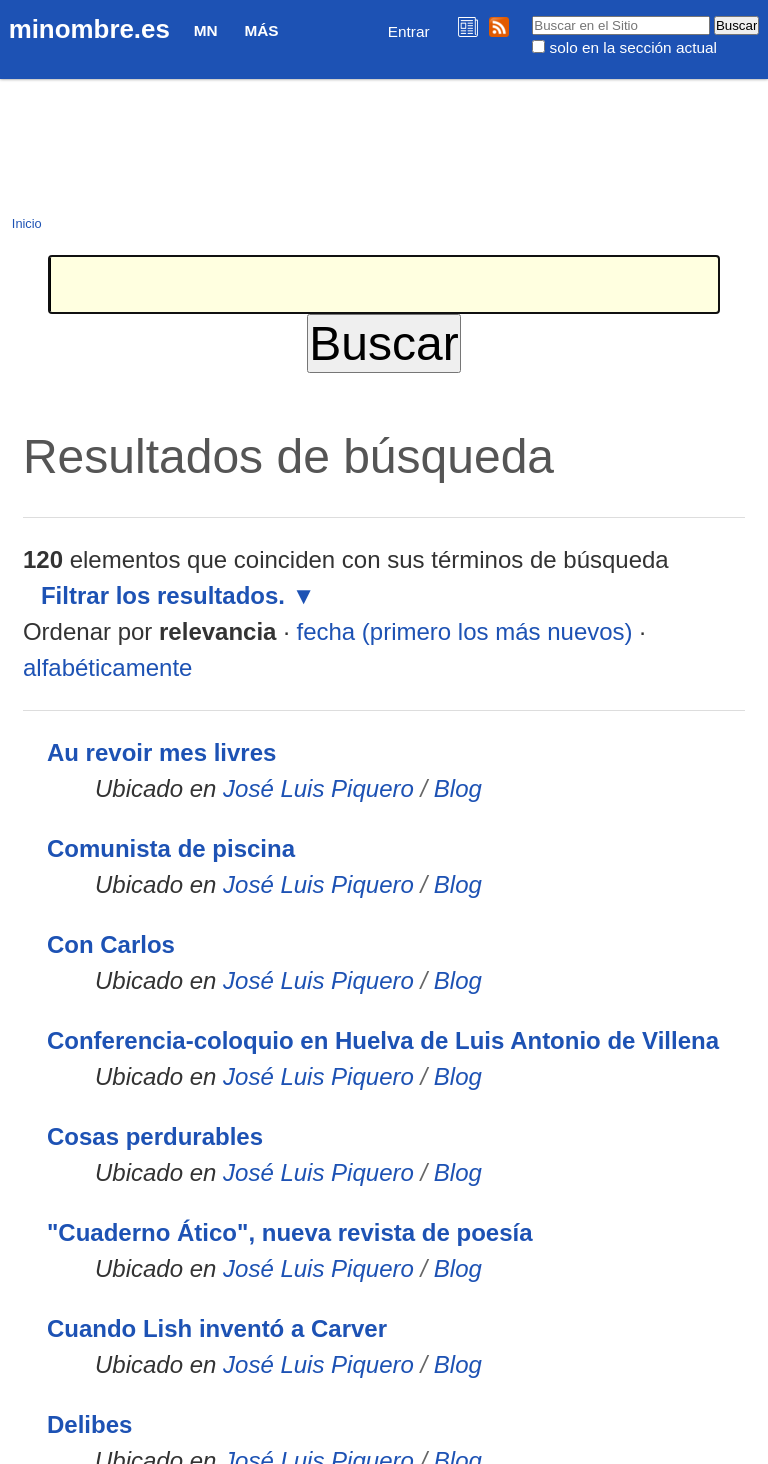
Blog (458, 788)
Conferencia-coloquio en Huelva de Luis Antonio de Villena (383, 1040)
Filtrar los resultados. (163, 595)
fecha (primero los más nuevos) (464, 631)
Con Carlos (111, 944)
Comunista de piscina (171, 848)
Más (261, 30)
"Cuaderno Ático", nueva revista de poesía (290, 1232)
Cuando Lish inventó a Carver (217, 1328)
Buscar (531, 15)
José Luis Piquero (318, 788)
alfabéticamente (107, 667)
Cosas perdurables (155, 1136)
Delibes (89, 1424)
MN (206, 30)
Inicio (27, 223)
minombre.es (89, 29)
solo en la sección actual (633, 47)
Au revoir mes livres (161, 752)
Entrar (409, 31)
